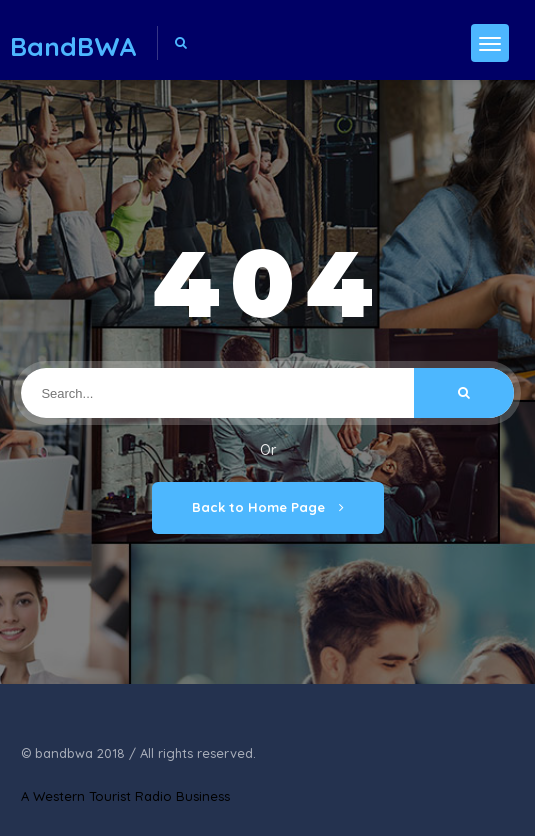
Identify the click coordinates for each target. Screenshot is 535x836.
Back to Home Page (268, 507)
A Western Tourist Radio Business (125, 796)
